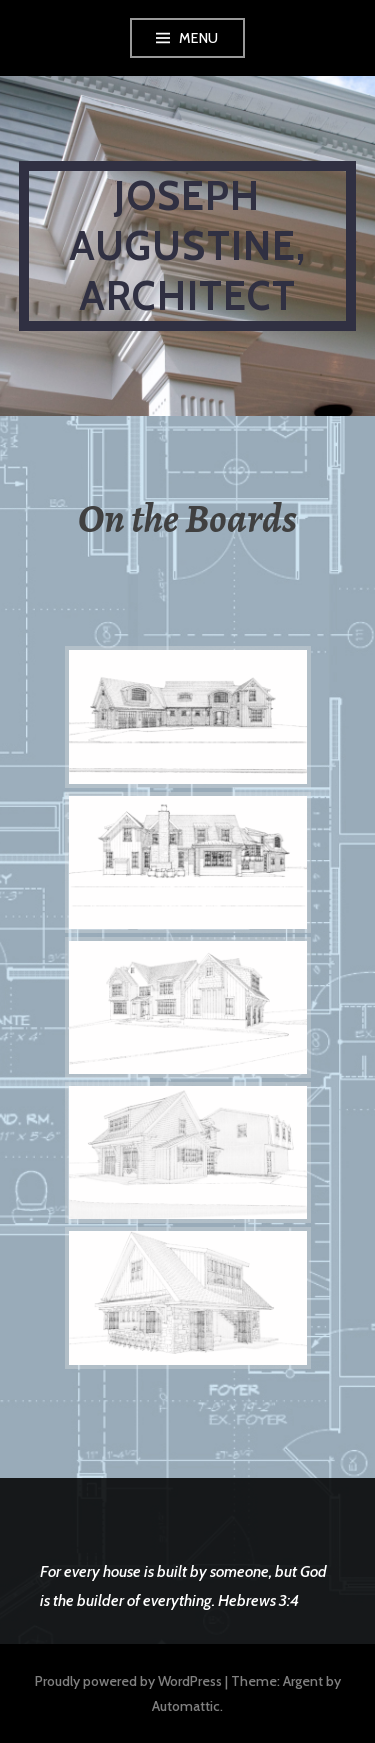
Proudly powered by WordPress (128, 1681)
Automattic (186, 1706)
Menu (199, 38)
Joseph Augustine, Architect (188, 245)
